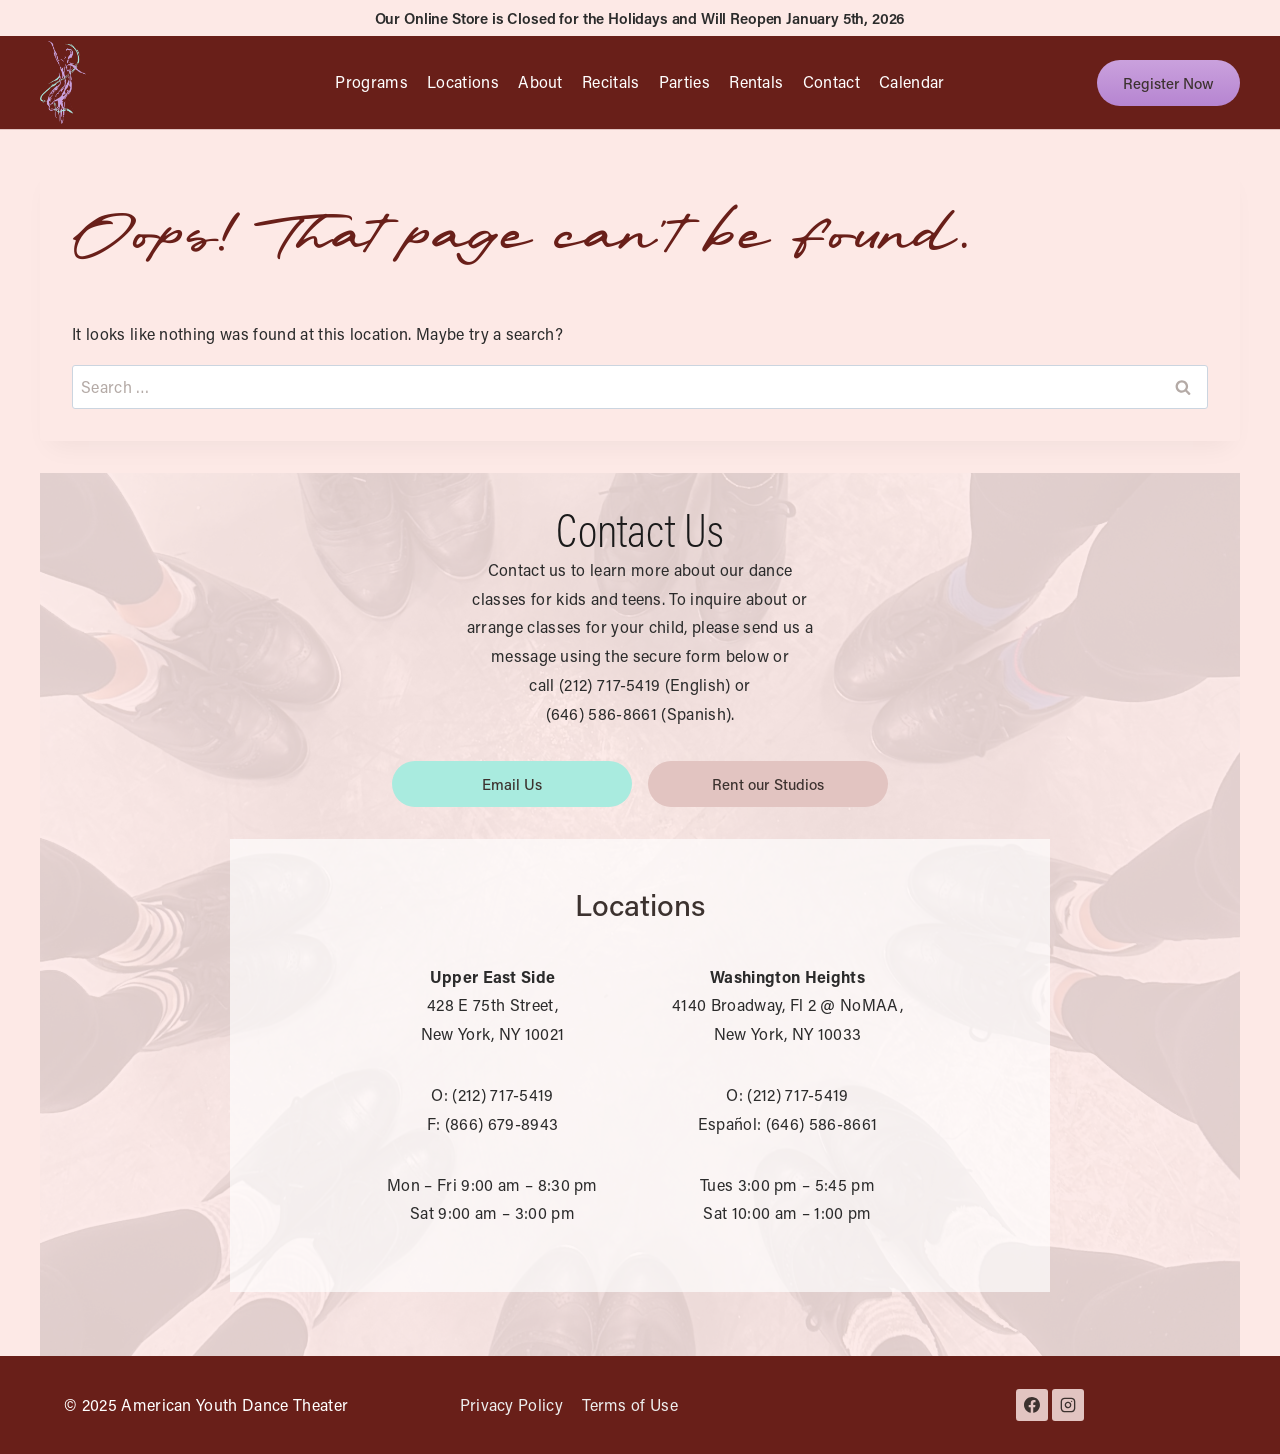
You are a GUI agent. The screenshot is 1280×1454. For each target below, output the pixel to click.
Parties (684, 81)
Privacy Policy (511, 1404)
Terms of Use (630, 1404)
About (540, 81)
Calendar (912, 81)
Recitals (611, 81)
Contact (831, 81)
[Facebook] (1032, 1405)
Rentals (756, 81)
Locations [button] (463, 81)
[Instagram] (1068, 1405)
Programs (371, 81)
